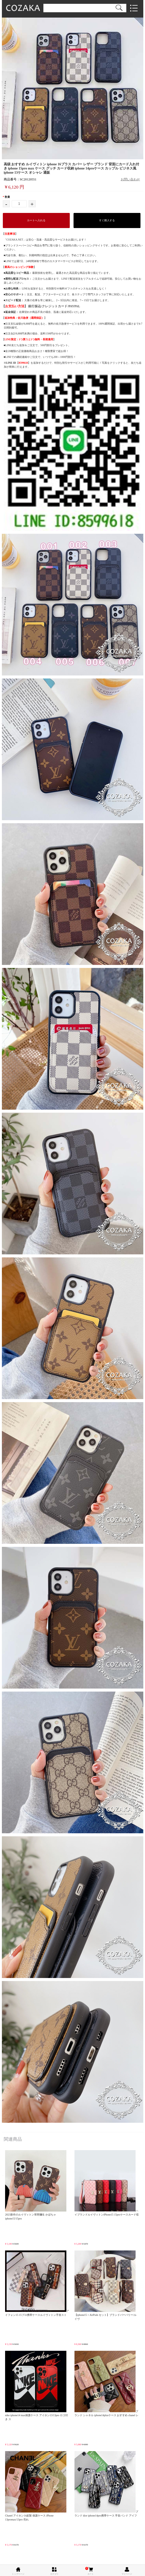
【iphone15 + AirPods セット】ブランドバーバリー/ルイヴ (105, 2285)
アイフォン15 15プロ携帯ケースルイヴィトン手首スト (37, 2283)
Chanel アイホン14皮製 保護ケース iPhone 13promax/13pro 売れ (35, 2486)
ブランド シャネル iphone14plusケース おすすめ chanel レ (106, 2384)
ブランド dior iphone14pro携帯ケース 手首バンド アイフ (106, 2484)
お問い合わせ (130, 179)
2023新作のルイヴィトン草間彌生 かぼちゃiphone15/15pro (35, 2185)
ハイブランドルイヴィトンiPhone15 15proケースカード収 (106, 2183)
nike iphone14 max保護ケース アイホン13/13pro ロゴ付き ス (36, 2386)
